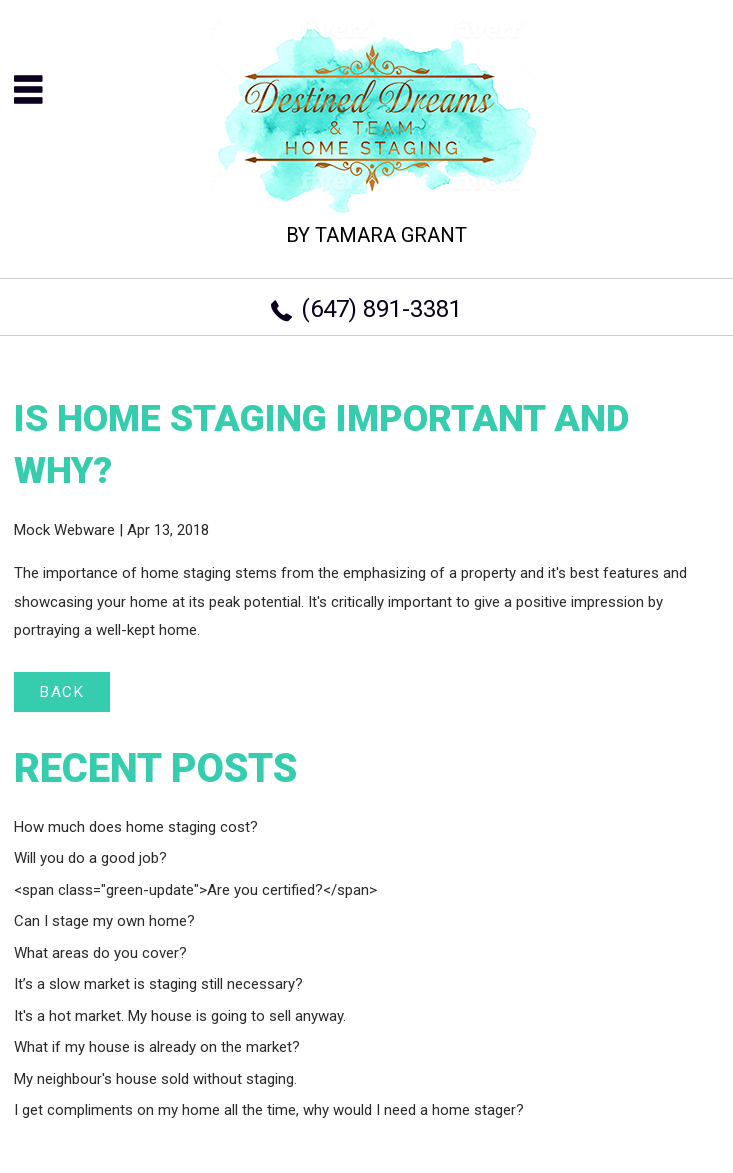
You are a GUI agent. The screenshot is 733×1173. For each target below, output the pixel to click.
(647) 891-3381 (381, 309)
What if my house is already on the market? (157, 1047)
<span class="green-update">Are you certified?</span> (195, 890)
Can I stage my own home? (104, 921)
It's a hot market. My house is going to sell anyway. (180, 1016)
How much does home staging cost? (136, 827)
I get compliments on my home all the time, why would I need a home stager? (269, 1110)
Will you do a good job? (90, 858)
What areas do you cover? (100, 953)
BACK (62, 692)
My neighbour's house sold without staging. (155, 1079)
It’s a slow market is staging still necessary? (158, 984)
